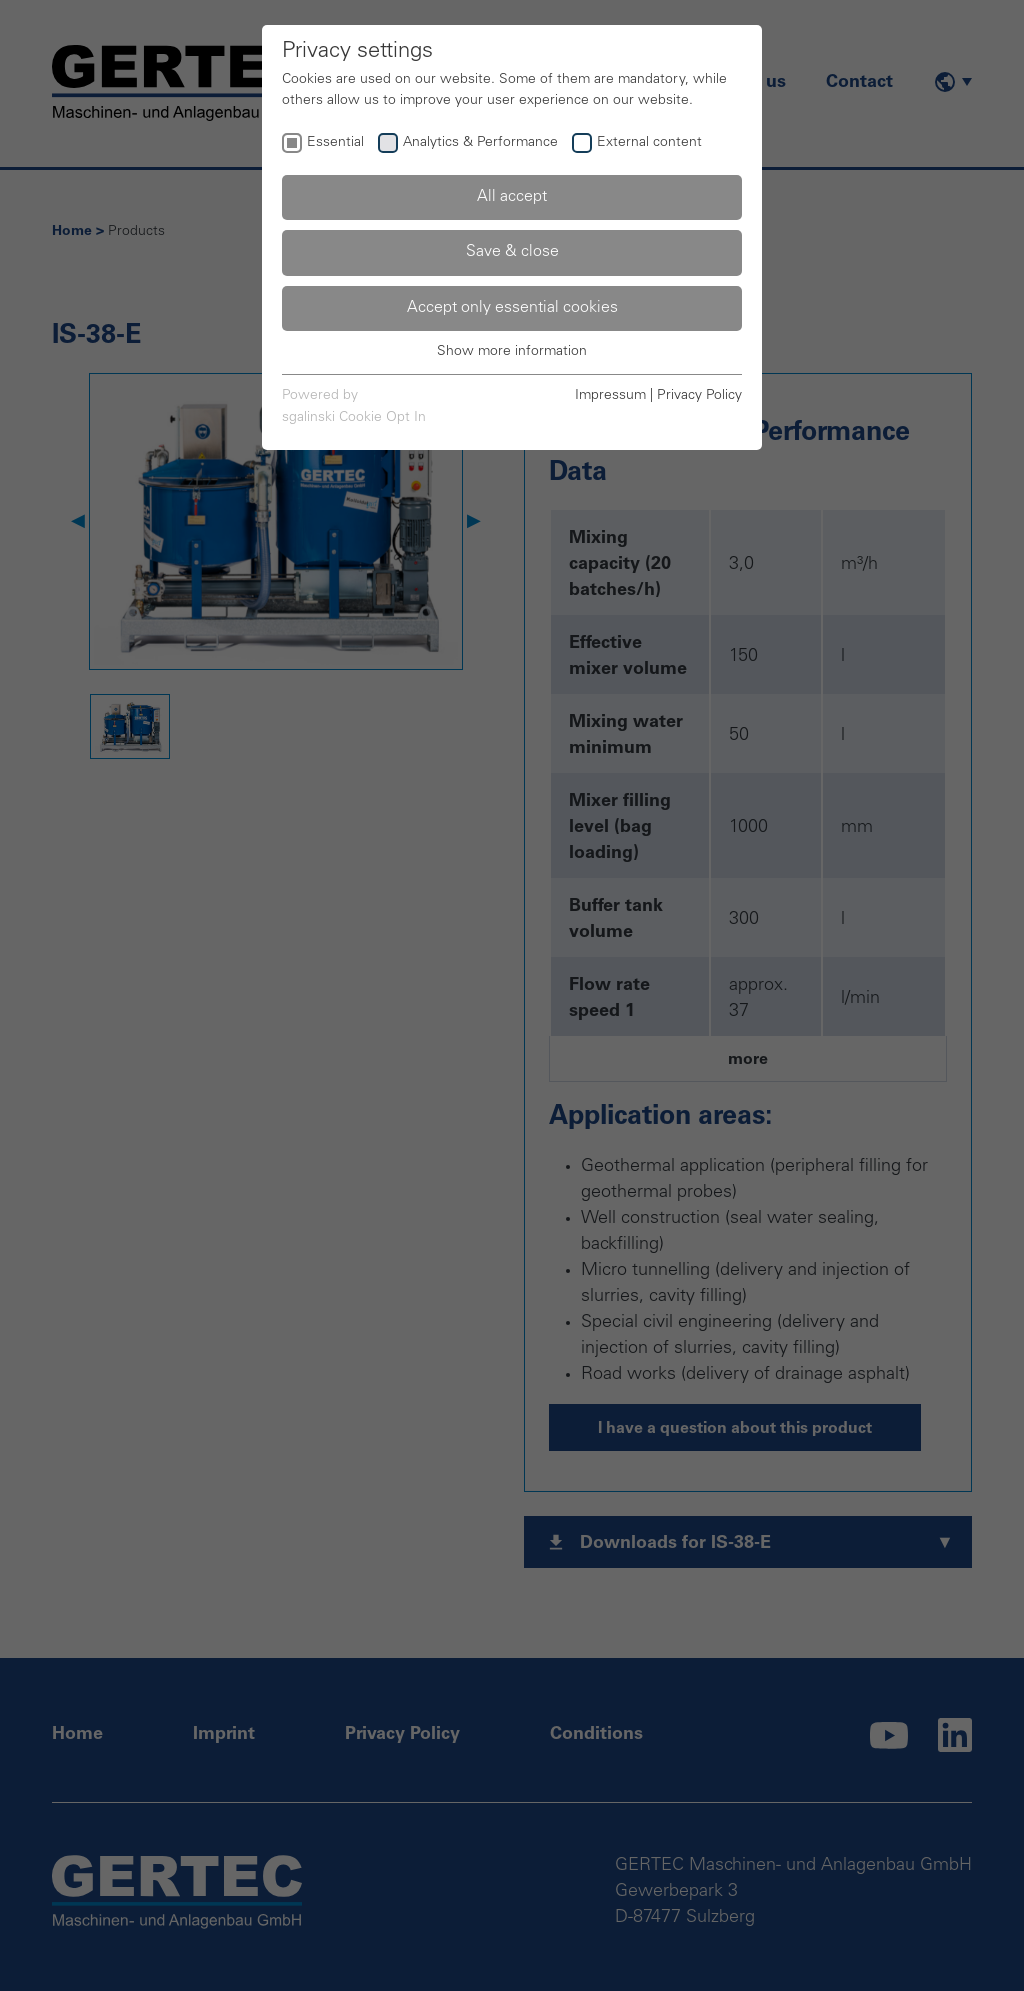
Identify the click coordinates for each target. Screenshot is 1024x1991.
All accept (512, 197)
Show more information (512, 352)
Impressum (610, 396)
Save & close (512, 252)
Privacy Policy (699, 396)
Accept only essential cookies (512, 308)
